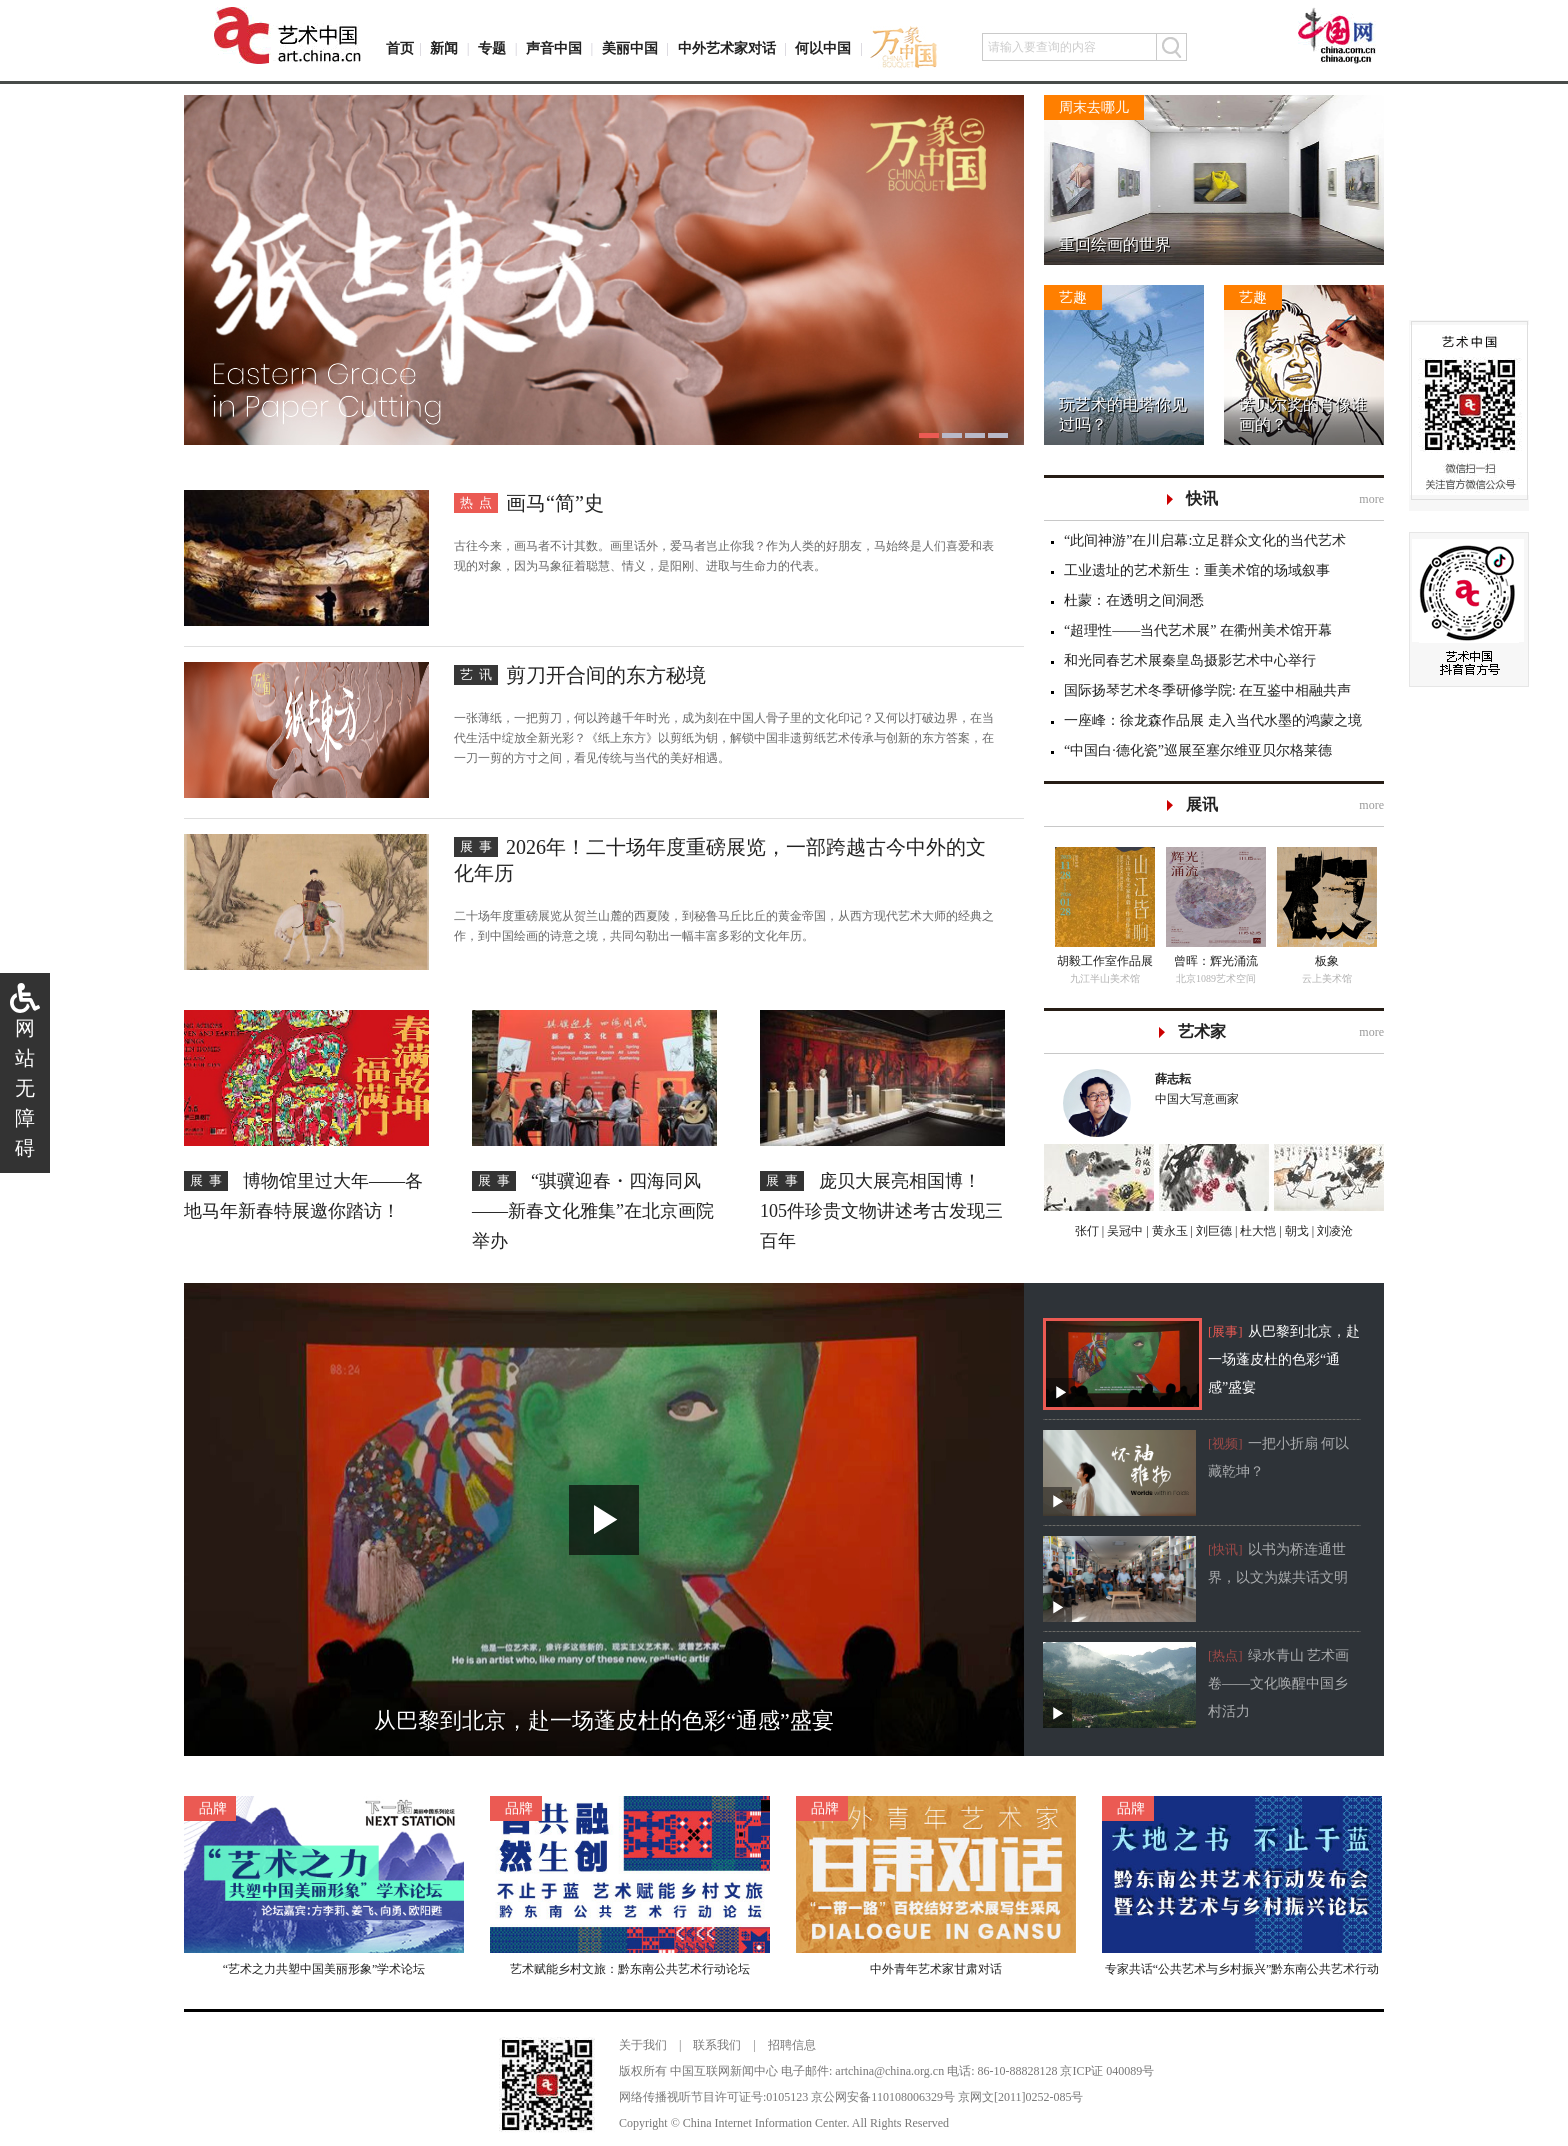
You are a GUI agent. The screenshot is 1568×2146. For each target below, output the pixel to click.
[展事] (1225, 1331)
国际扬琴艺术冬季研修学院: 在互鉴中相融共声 (1207, 690)
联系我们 (717, 2045)
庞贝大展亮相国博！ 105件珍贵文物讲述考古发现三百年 (881, 1211)
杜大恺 (1256, 1231)
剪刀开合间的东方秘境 (606, 675)
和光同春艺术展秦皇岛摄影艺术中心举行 (1190, 660)
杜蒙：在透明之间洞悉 (1134, 600)
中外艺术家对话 (727, 48)
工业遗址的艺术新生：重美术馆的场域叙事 (1197, 570)
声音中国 (554, 48)
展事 (479, 846)
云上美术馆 (1327, 978)
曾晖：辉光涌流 (1216, 961)
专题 (492, 48)
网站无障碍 (25, 1088)
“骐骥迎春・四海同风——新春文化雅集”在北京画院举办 (593, 1211)
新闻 (444, 48)
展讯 (1202, 804)
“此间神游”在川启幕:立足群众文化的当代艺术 (1205, 540)
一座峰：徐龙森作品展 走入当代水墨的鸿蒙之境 (1213, 720)
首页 (400, 48)
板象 (1327, 961)
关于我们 (643, 2045)
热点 (479, 502)
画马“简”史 (555, 503)
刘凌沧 (1335, 1231)
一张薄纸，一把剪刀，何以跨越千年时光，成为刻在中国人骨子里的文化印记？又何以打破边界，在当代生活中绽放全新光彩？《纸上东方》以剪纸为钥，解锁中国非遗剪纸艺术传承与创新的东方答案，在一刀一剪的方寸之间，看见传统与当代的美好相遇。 (724, 738)
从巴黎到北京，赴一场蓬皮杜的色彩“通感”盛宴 (1284, 1359)
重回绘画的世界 (1115, 244)
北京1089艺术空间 (1216, 978)
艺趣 (1073, 297)
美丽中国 (630, 48)
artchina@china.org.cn (889, 2071)
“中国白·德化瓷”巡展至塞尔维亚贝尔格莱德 (1198, 750)
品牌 (213, 1808)
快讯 (1202, 498)
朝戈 (1295, 1231)
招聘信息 (792, 2045)
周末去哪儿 (1094, 107)
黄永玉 (1168, 1231)
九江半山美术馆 (1105, 978)
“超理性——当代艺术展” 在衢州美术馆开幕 (1198, 630)
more (1371, 499)
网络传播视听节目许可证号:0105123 (713, 2097)
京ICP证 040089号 (1107, 2071)
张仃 (1087, 1231)
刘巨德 (1212, 1231)
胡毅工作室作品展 (1105, 961)
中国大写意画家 (1260, 1087)
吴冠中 (1123, 1231)
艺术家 (1202, 1031)
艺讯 (479, 674)
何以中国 (823, 48)
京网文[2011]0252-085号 (1021, 2097)
